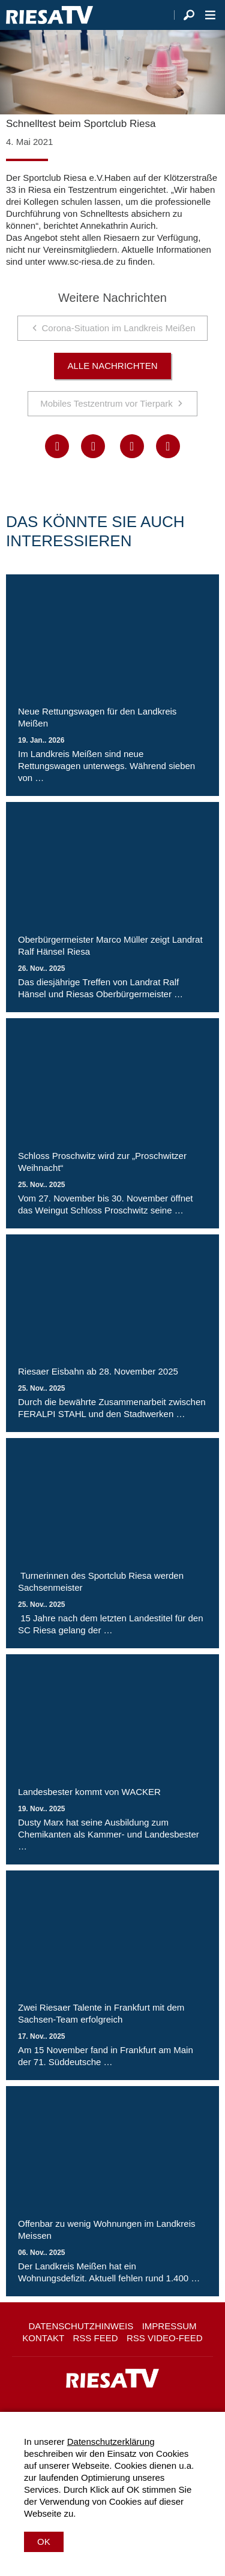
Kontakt (43, 2338)
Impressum (169, 2326)
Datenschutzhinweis (80, 2326)
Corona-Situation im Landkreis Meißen (119, 328)
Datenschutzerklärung (111, 2441)
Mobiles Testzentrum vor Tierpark (106, 403)
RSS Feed (95, 2338)
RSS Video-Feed (165, 2338)
